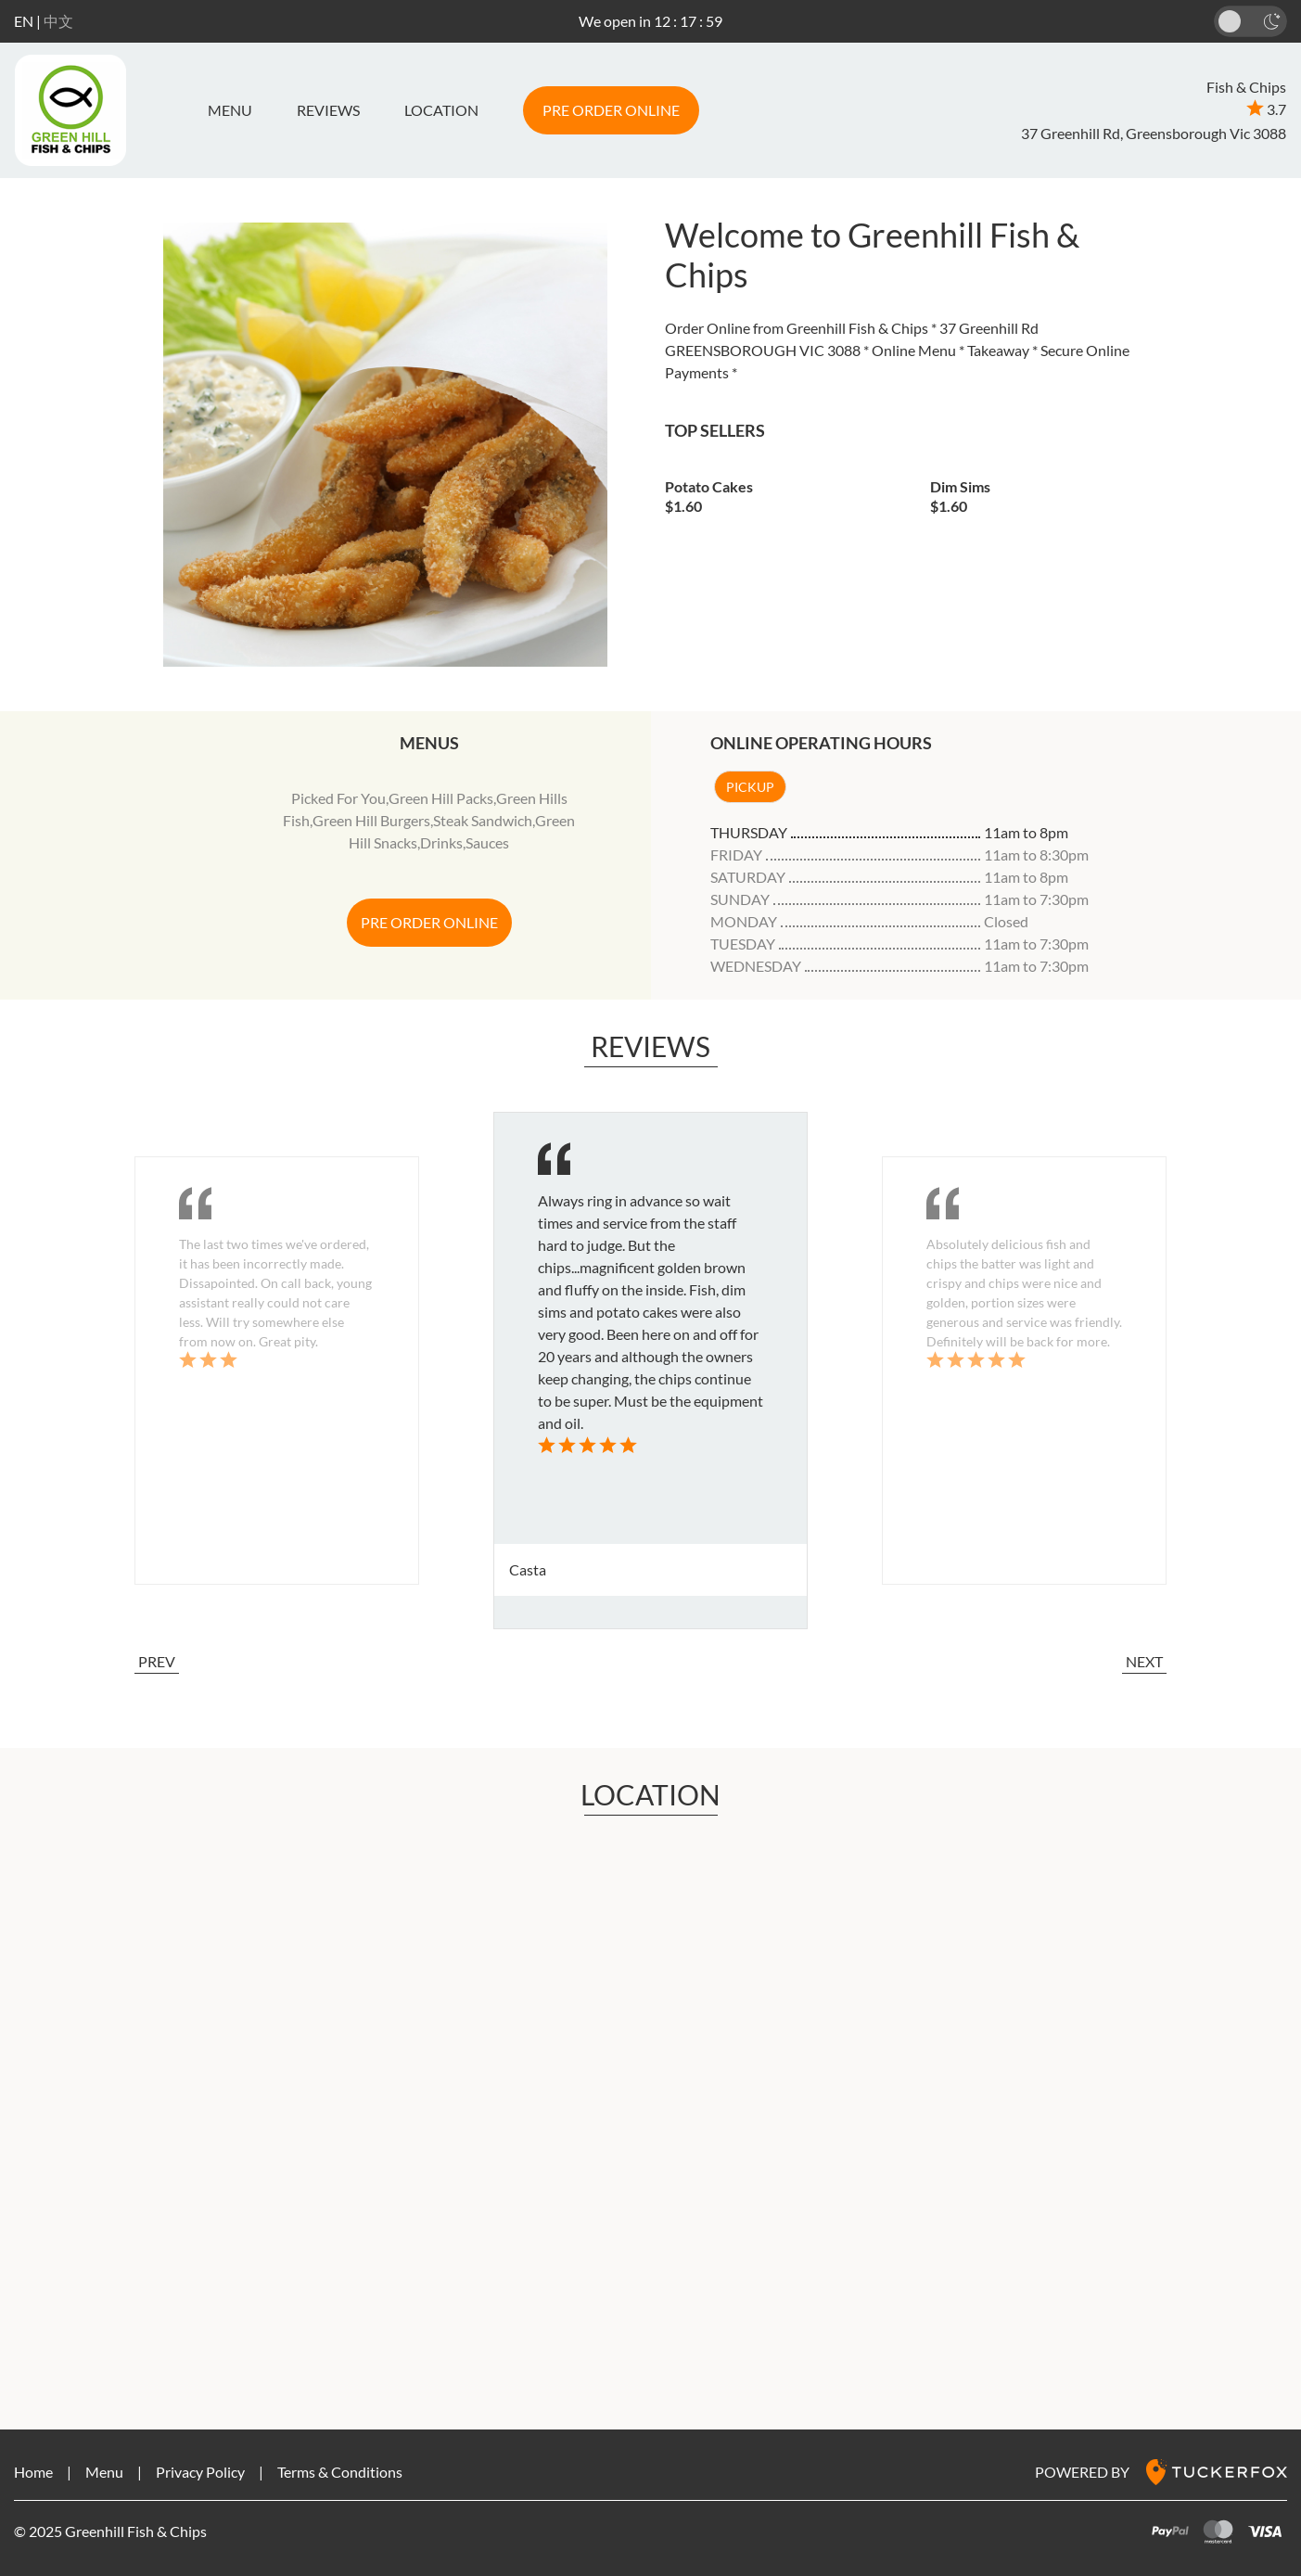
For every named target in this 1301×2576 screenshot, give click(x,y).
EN (23, 21)
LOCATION (441, 110)
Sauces (487, 842)
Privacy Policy (200, 2471)
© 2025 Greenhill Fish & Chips (110, 2531)
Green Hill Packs (441, 798)
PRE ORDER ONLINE (611, 110)
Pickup (750, 787)
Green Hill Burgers (371, 820)
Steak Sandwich (482, 820)
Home (33, 2471)
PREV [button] (156, 1661)
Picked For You (338, 798)
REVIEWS (328, 110)
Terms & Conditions (339, 2471)
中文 (58, 21)
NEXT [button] (1144, 1661)
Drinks (441, 842)
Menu (230, 110)
